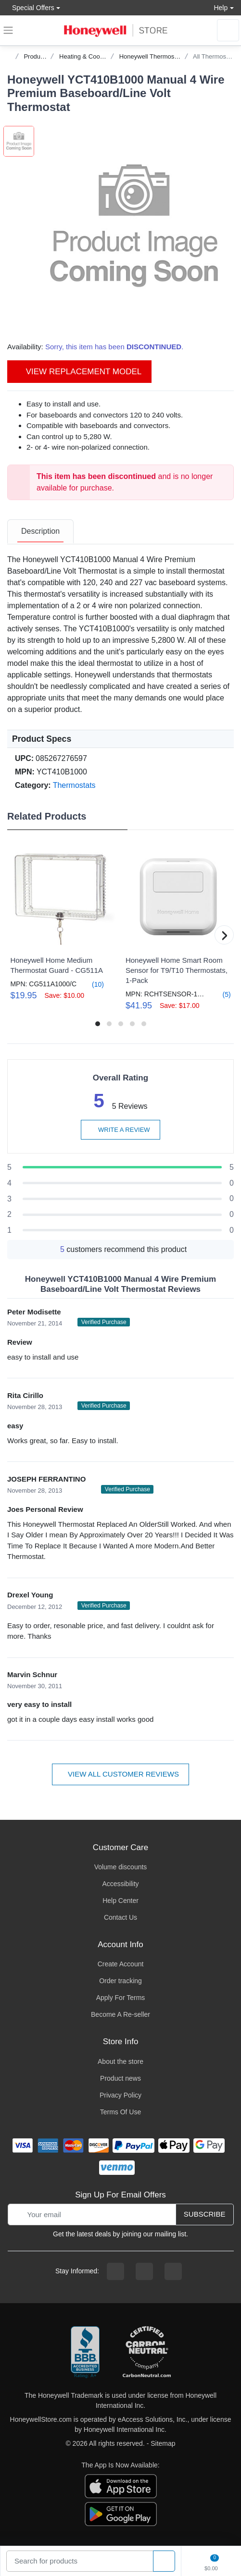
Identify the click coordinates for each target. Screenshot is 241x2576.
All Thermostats (214, 56)
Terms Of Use (120, 2112)
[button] (134, 225)
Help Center (120, 1900)
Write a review (120, 1129)
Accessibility (120, 1884)
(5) (221, 994)
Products (36, 56)
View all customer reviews (120, 1774)
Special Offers (30, 7)
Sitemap (163, 2443)
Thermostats (74, 785)
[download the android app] (121, 2513)
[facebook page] (115, 2271)
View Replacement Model (79, 371)
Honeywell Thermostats (152, 56)
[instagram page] (144, 2271)
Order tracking (120, 1981)
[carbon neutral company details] (147, 2352)
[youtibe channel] (173, 2271)
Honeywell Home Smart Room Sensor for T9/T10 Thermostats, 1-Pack (177, 970)
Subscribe (205, 2214)
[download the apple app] (121, 2485)
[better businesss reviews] (85, 2352)
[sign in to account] (228, 30)
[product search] (164, 2561)
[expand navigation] (8, 30)
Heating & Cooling (84, 56)
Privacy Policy (120, 2095)
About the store (120, 2061)
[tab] (40, 531)
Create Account (121, 1964)
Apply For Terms (120, 1997)
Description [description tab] (40, 531)
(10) (92, 984)
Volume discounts (120, 1867)
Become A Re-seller (120, 2014)
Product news (120, 2078)
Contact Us (120, 1917)
